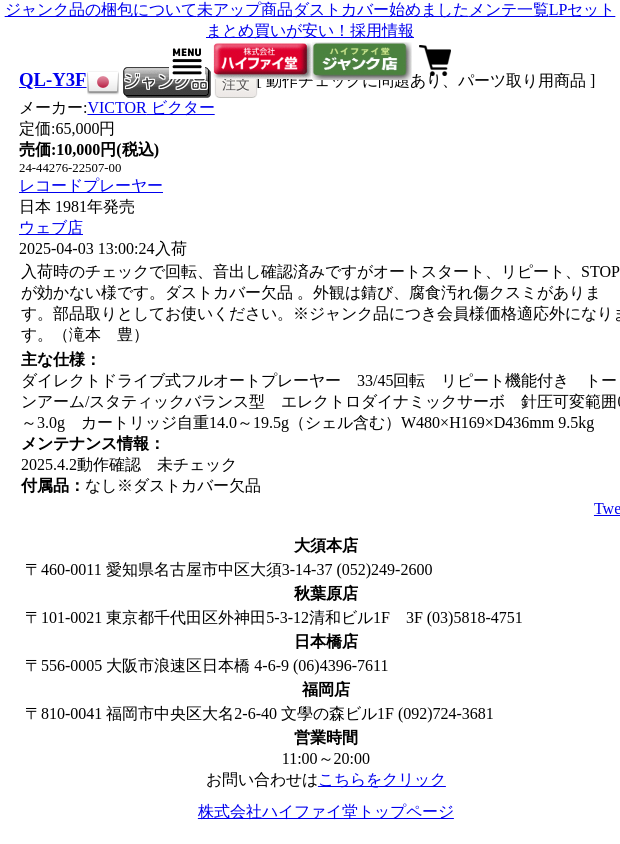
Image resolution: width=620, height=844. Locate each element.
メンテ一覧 (509, 9)
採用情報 (382, 30)
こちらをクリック (382, 779)
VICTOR (150, 107)
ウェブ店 (51, 227)
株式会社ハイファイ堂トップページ (326, 811)
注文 (236, 84)
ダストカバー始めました (381, 9)
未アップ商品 (245, 9)
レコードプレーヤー (91, 185)
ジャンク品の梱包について (101, 9)
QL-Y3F (53, 79)
